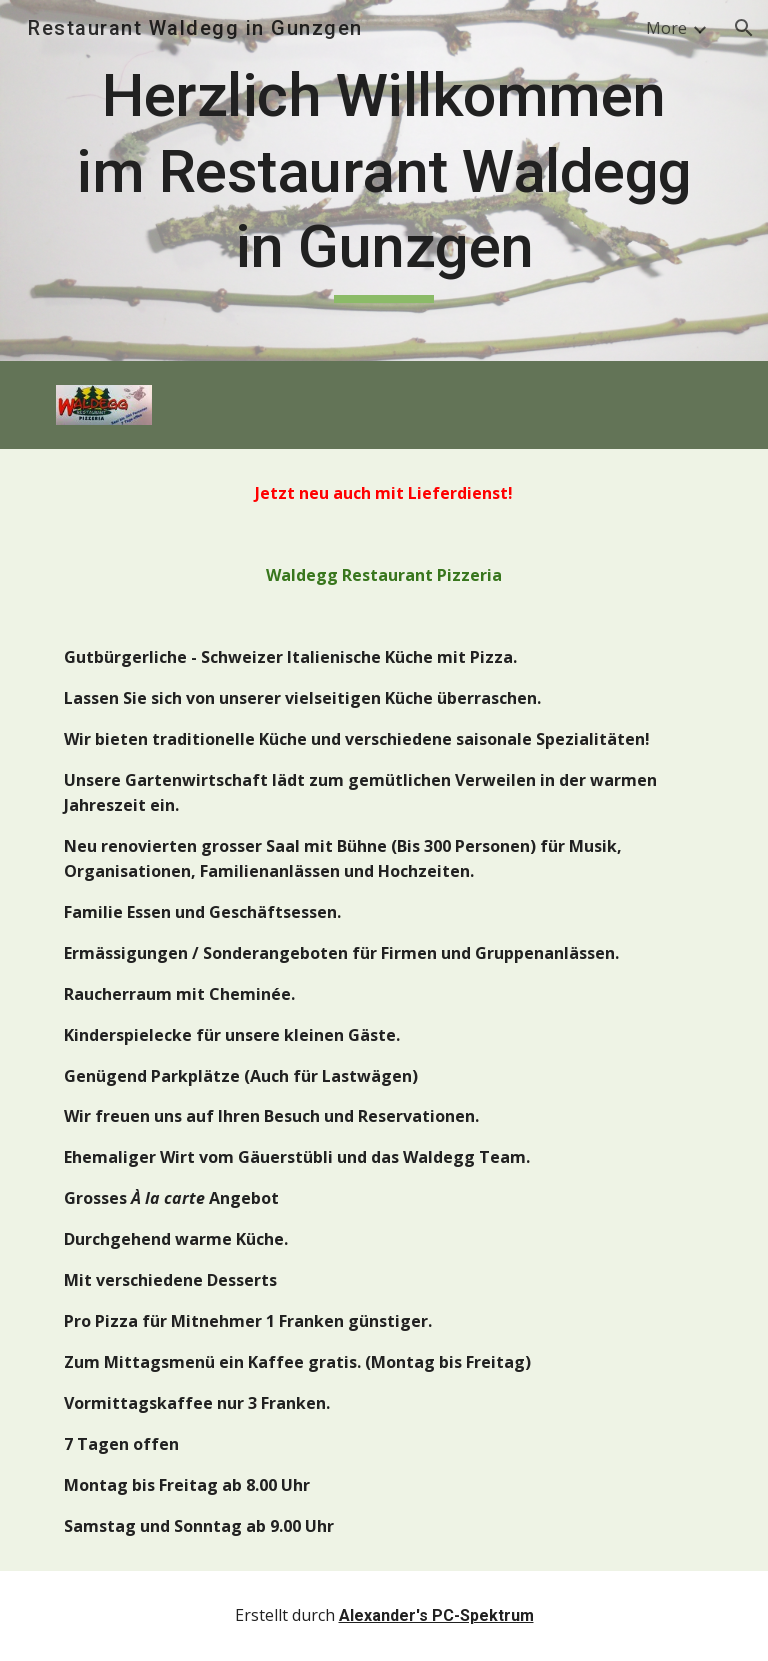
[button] (744, 28)
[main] (383, 180)
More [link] (666, 28)
